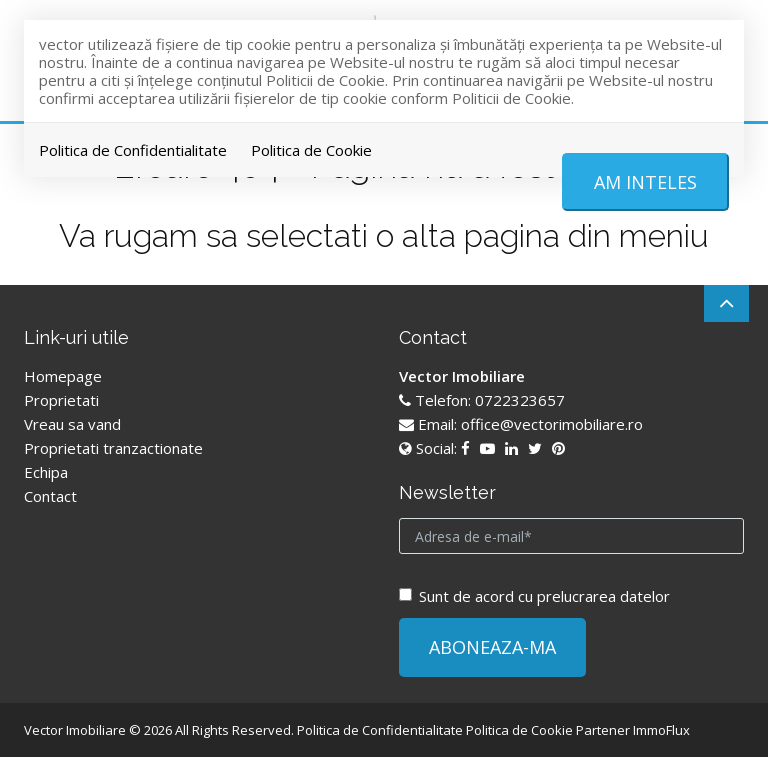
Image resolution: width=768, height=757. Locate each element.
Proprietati (61, 400)
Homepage (63, 376)
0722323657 (520, 400)
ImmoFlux (661, 730)
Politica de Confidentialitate (133, 150)
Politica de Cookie (311, 150)
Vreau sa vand (72, 424)
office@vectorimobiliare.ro (552, 424)
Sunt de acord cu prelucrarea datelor (534, 596)
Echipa (46, 472)
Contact (50, 496)
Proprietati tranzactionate (113, 448)
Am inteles (645, 182)
